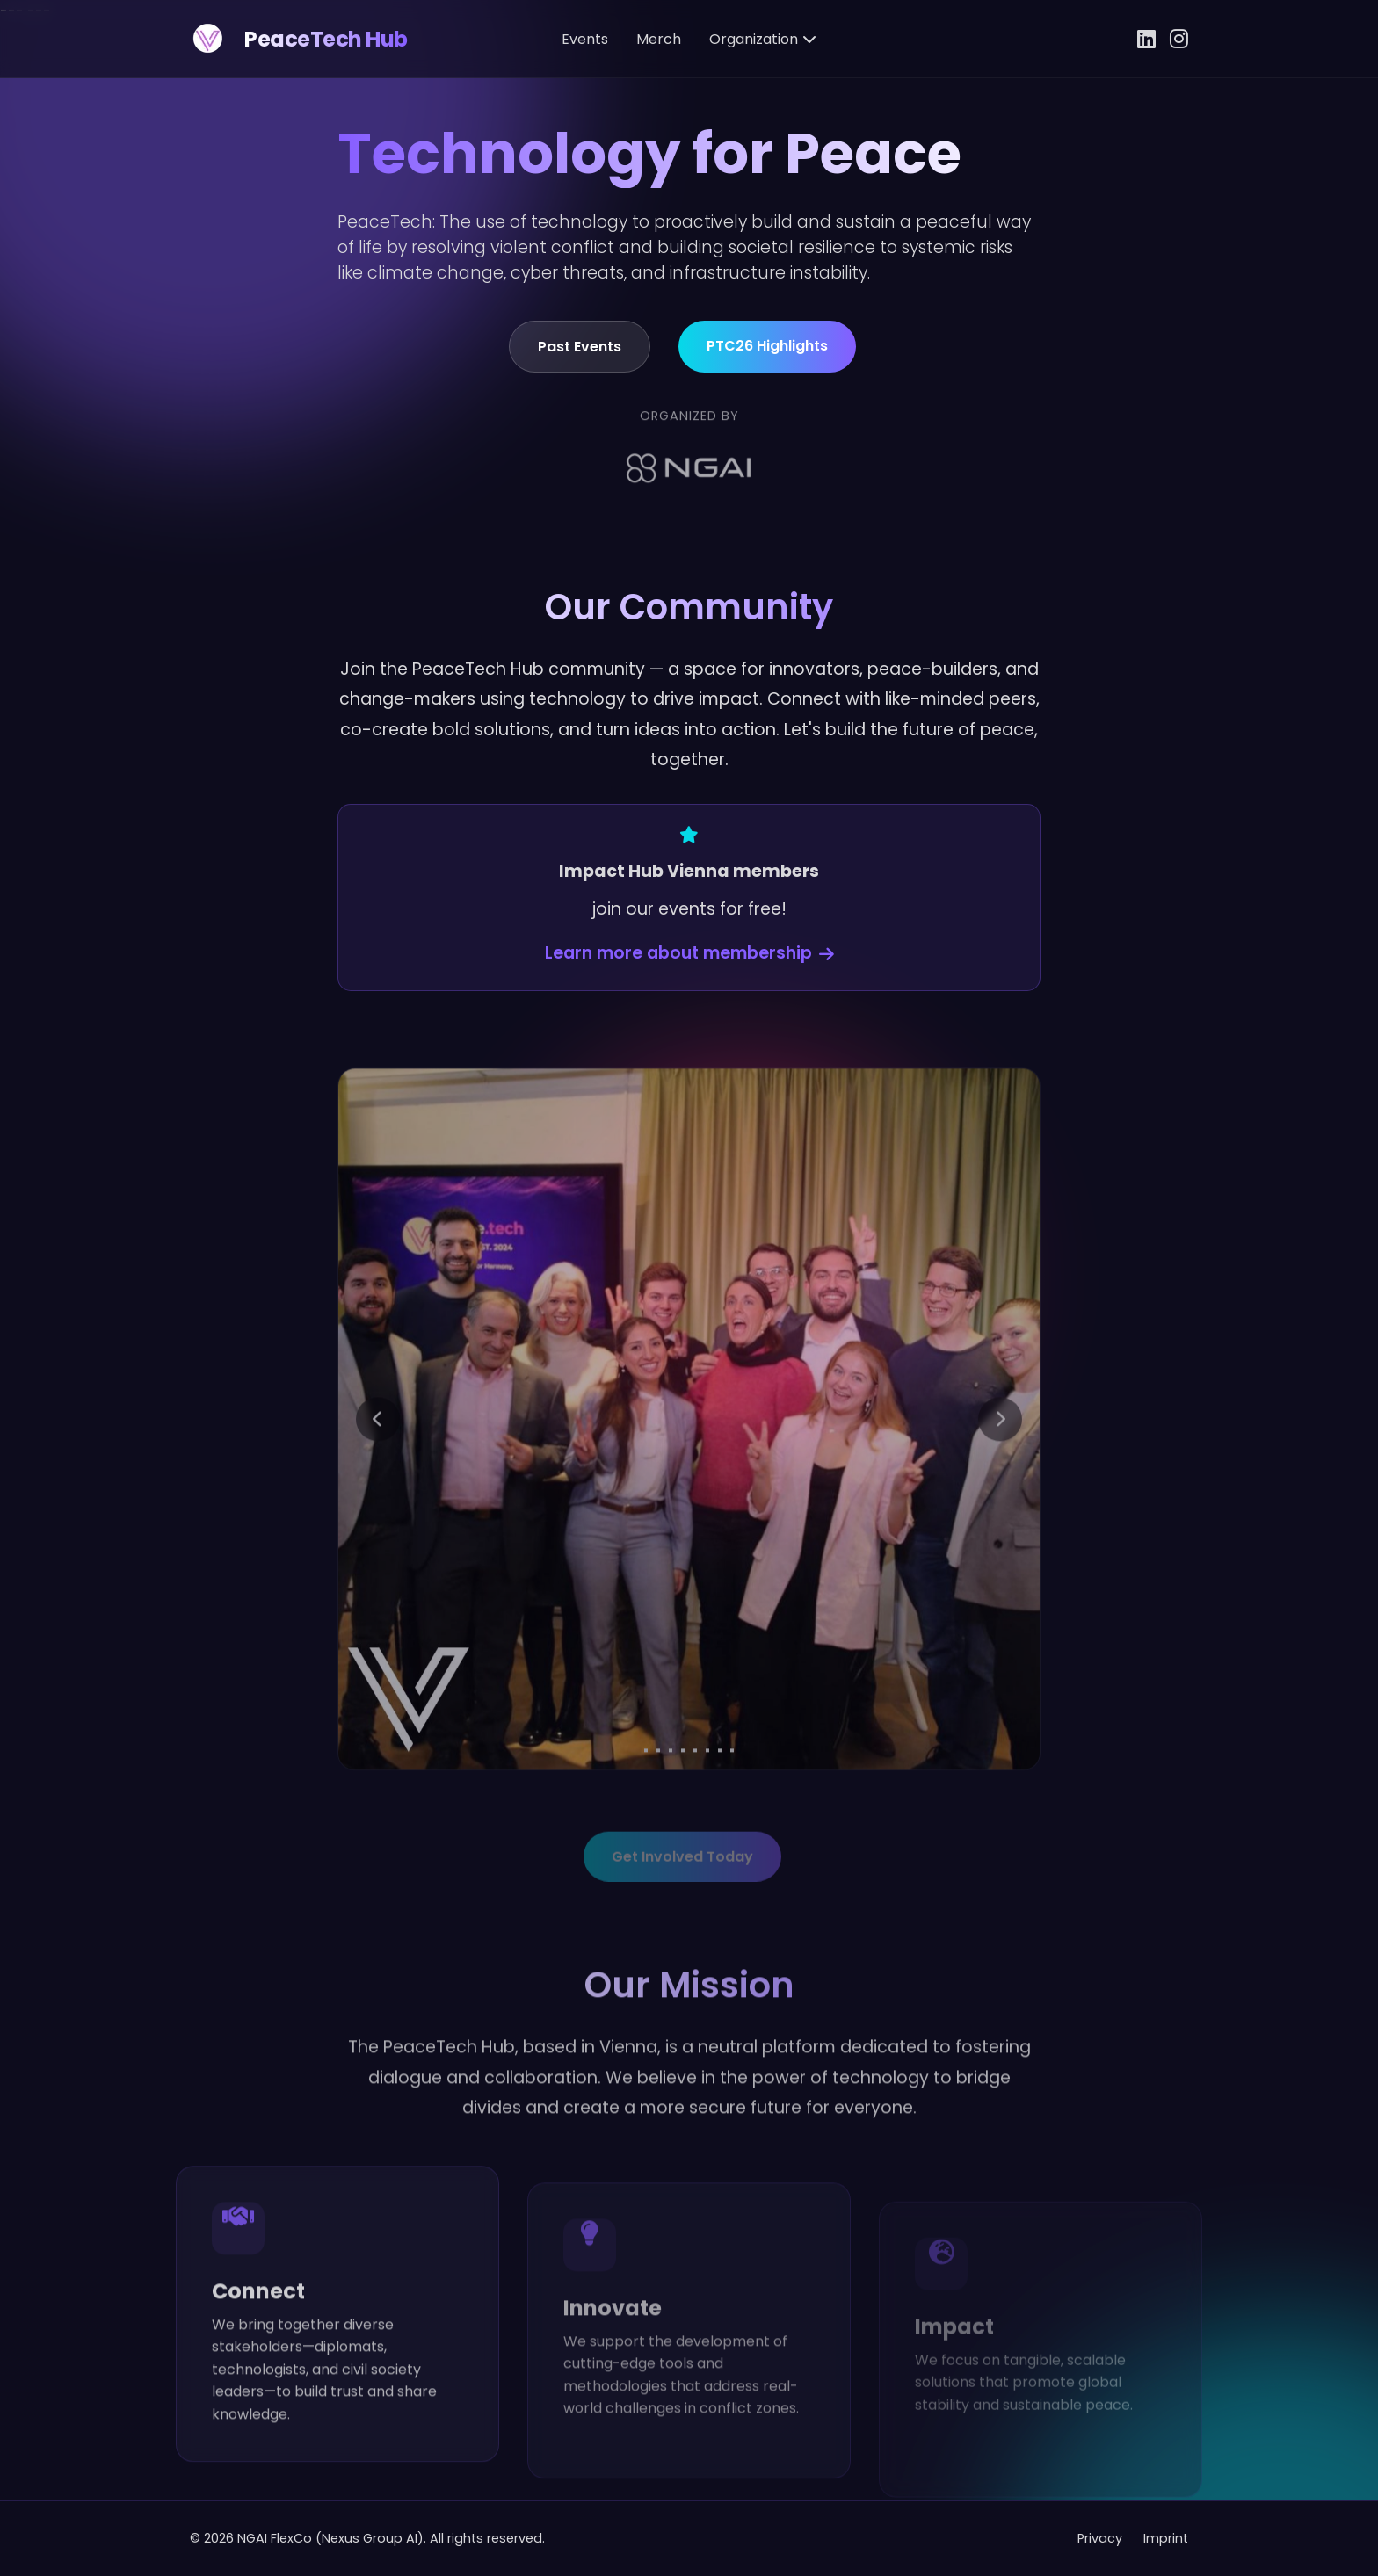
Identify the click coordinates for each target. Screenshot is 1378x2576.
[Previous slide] (378, 1466)
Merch (658, 39)
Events (585, 39)
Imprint (1165, 2538)
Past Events (579, 364)
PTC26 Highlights (767, 363)
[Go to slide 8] (732, 1797)
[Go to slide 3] (670, 1797)
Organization (762, 39)
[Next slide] (1000, 1466)
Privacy (1099, 2538)
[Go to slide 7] (720, 1797)
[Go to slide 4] (683, 1797)
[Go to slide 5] (695, 1797)
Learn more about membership (689, 971)
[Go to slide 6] (707, 1797)
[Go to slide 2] (658, 1797)
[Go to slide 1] (646, 1797)
